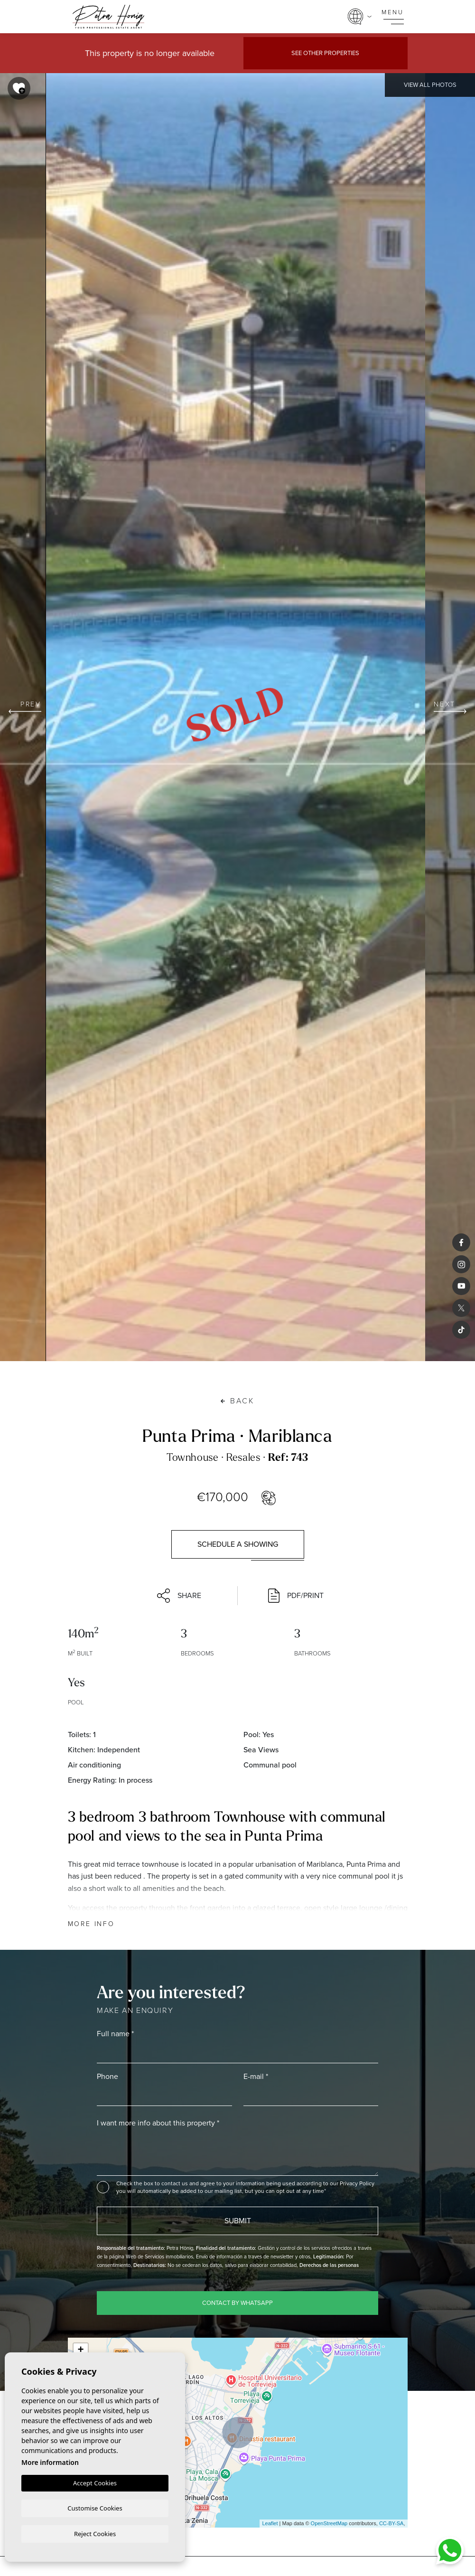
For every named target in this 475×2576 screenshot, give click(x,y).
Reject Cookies (95, 2533)
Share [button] (179, 1596)
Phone (107, 2076)
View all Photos (430, 84)
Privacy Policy (357, 2183)
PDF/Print (296, 1596)
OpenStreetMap (329, 2523)
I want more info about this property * (158, 2122)
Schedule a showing (237, 1544)
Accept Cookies (95, 2482)
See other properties (325, 52)
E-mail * (255, 2076)
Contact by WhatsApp (237, 2302)
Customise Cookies (94, 2507)
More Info (91, 1924)
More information (50, 2461)
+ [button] (80, 2350)
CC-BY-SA (391, 2523)
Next (450, 706)
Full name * (115, 2033)
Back (237, 1400)
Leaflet (270, 2523)
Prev (25, 706)
